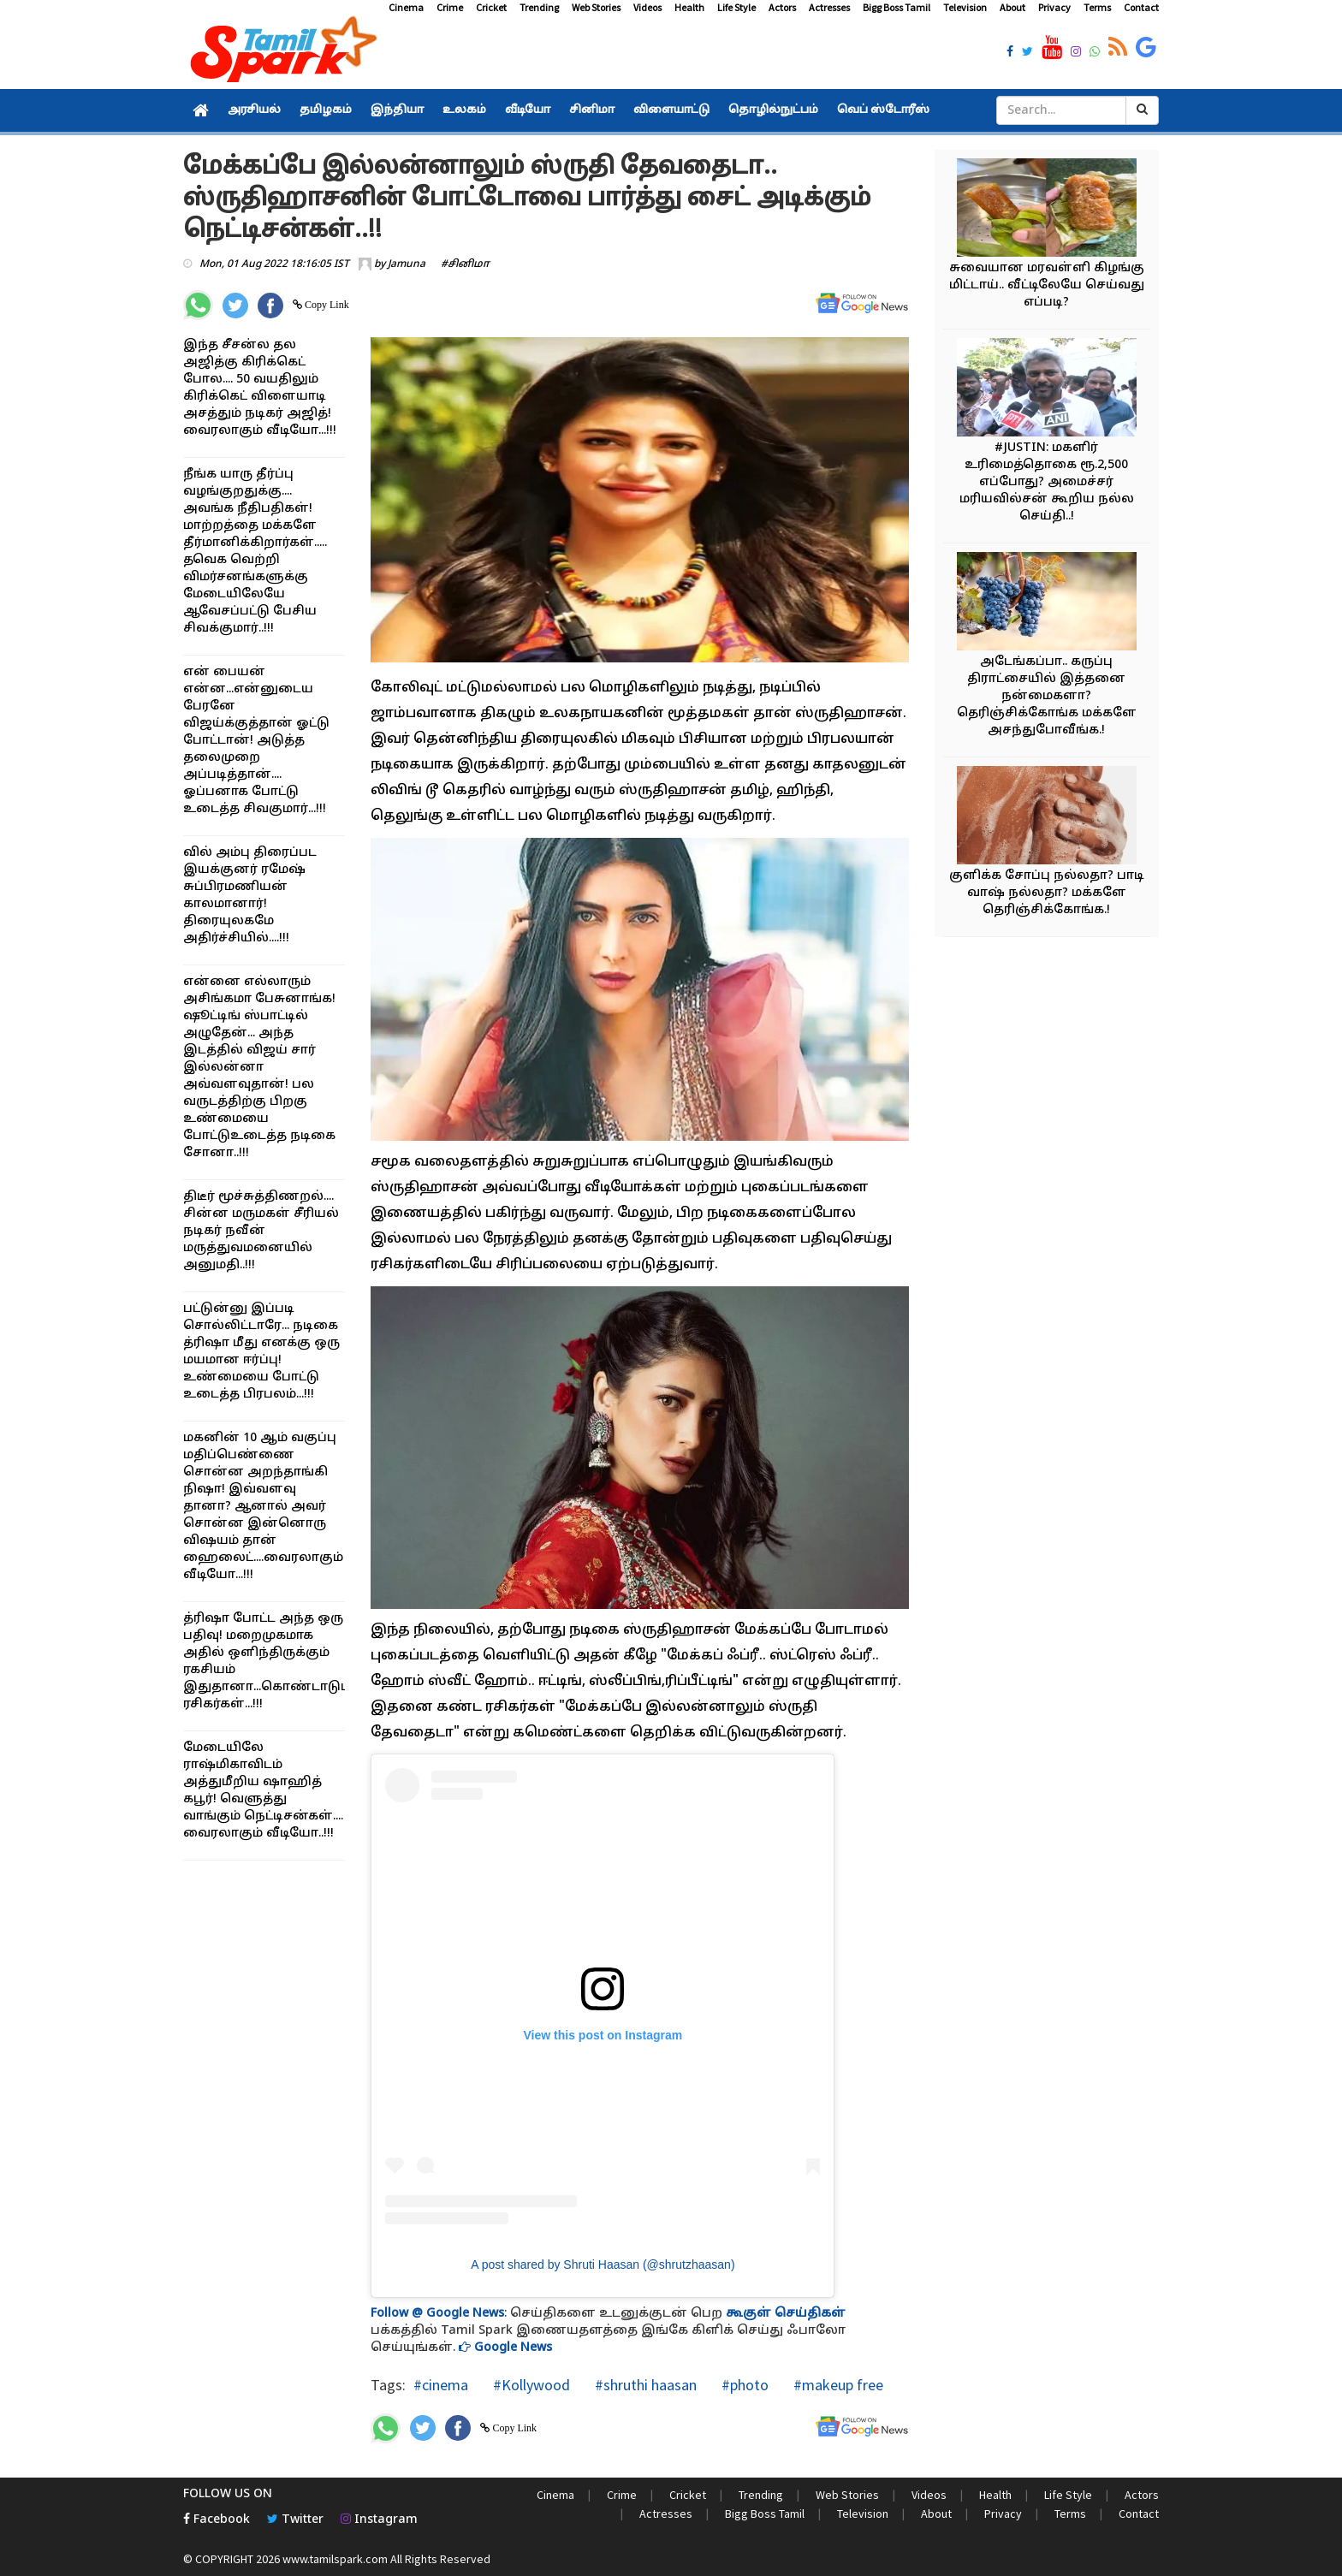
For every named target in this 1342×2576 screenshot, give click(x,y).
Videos (647, 7)
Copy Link (325, 305)
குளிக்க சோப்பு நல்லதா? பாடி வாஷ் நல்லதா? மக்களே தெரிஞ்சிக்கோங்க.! (1046, 893)
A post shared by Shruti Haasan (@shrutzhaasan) (602, 2264)
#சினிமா (465, 264)
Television (965, 7)
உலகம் (464, 110)
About (1012, 7)
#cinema (440, 2385)
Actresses (829, 7)
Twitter (295, 2520)
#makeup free (836, 2385)
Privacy (1054, 7)
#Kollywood (530, 2385)
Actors (782, 7)
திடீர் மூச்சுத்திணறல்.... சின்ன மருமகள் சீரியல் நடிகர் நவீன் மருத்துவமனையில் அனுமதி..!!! (261, 1231)
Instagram (379, 2520)
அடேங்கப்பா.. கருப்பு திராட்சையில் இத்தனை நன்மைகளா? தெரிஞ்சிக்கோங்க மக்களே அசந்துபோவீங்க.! (1047, 696)
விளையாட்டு (671, 110)
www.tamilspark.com (335, 2559)
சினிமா (592, 110)
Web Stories (596, 7)
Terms (1097, 7)
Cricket (491, 7)
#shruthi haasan (644, 2385)
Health (689, 7)
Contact (1141, 7)
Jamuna (406, 264)
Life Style (736, 7)
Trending (539, 7)
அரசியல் (254, 110)
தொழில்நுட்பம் (773, 110)
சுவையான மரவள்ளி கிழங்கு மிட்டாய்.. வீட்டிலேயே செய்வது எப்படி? (1046, 285)
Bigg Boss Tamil (896, 7)
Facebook (216, 2520)
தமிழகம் (326, 110)
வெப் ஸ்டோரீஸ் (883, 110)
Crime (449, 7)
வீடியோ (527, 110)
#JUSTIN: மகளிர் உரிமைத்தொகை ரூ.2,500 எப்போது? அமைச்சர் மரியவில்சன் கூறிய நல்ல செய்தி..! (1046, 482)
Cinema (406, 7)
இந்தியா (397, 110)
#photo (743, 2385)
